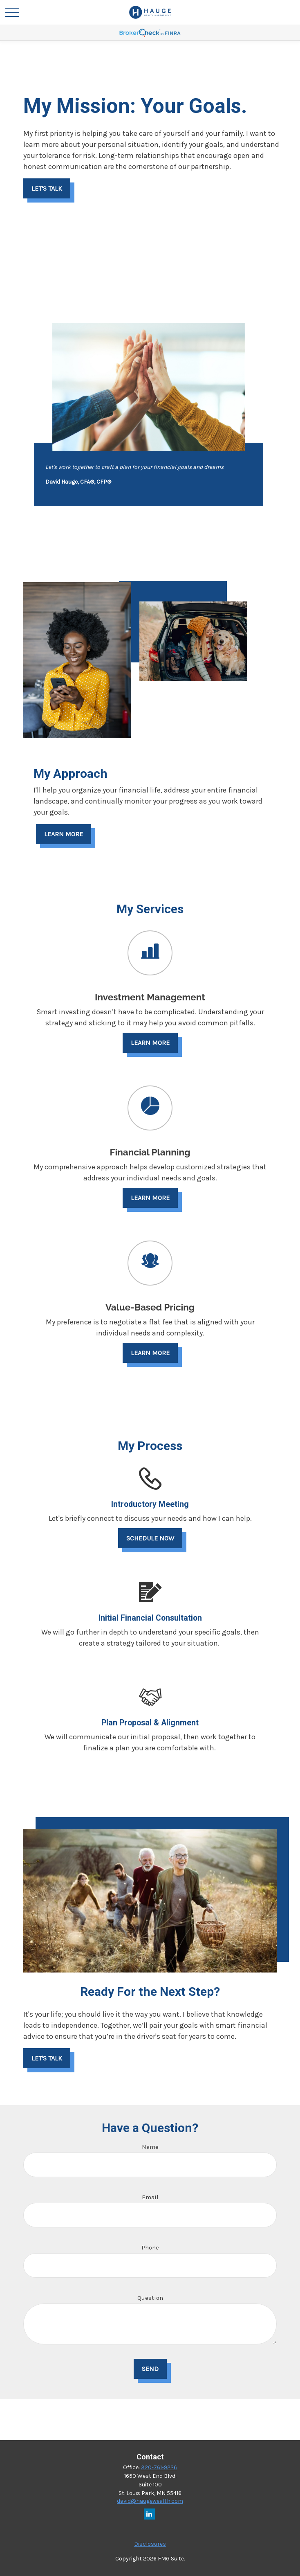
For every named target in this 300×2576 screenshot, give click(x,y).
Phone (150, 2247)
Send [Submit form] (150, 2369)
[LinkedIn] (149, 2514)
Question (150, 2297)
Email (150, 2197)
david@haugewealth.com (150, 2500)
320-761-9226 (159, 2467)
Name (150, 2146)
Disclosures (150, 2543)
